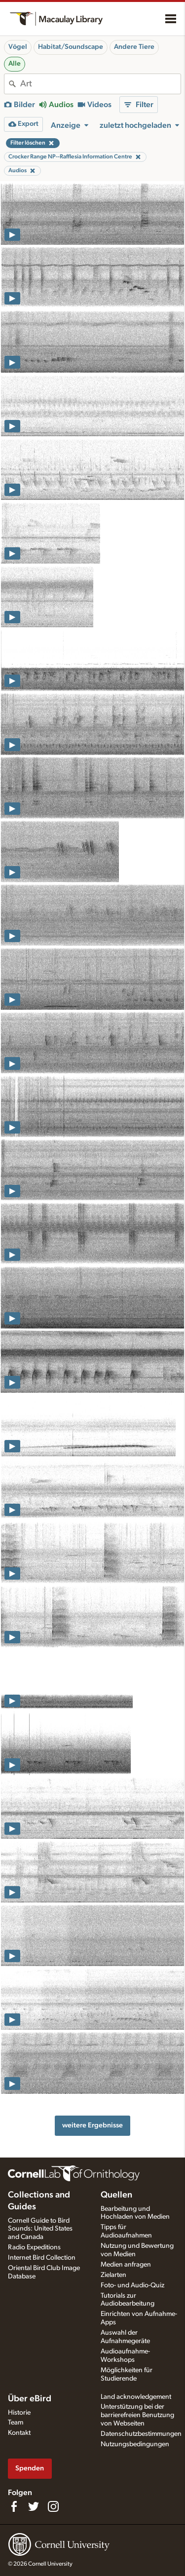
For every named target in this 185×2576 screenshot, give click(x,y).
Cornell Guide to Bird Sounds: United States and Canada (40, 2229)
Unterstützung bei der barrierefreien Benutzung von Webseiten (137, 2415)
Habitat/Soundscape (70, 46)
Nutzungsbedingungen (135, 2444)
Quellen (116, 2195)
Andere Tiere (134, 46)
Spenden (29, 2468)
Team (15, 2422)
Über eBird (29, 2398)
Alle (14, 63)
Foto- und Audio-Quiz (132, 2285)
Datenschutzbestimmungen (141, 2433)
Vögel (17, 46)
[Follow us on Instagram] (53, 2506)
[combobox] (100, 84)
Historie (19, 2412)
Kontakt (19, 2432)
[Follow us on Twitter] (33, 2506)
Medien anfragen (126, 2264)
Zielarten (113, 2275)
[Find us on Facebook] (14, 2506)
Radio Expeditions (34, 2247)
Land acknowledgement (136, 2396)
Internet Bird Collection (41, 2257)
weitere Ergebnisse (92, 2125)
